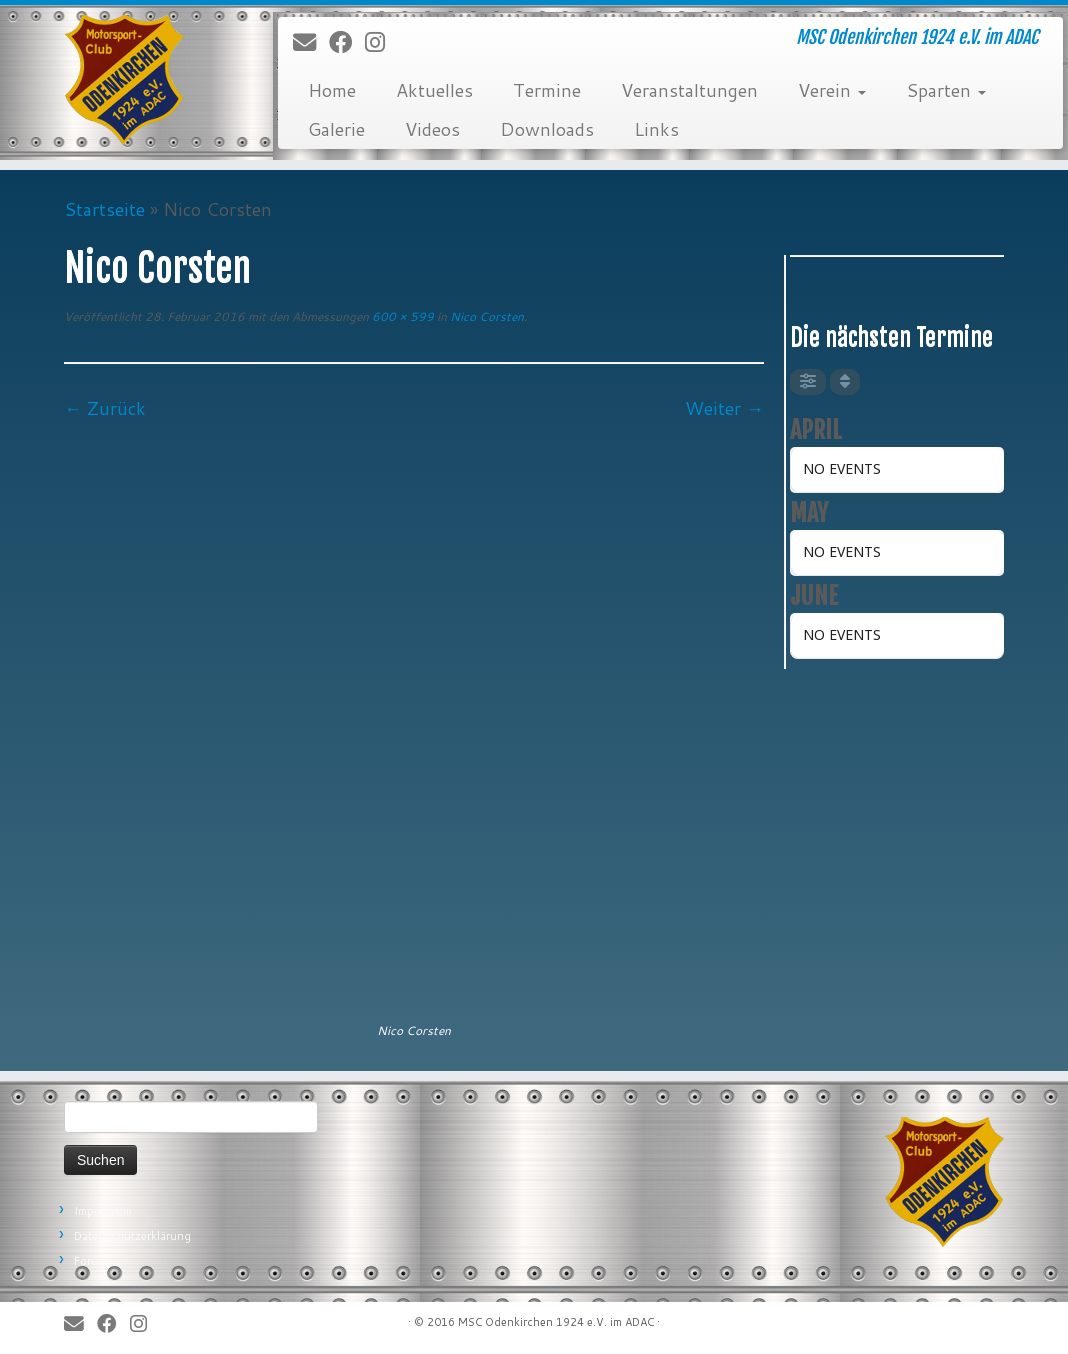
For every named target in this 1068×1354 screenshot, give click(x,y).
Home (332, 90)
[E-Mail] (311, 43)
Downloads (547, 129)
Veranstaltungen (689, 90)
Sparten (946, 90)
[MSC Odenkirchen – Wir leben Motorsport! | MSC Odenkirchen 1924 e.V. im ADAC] (125, 80)
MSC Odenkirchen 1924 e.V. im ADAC (556, 1322)
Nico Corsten (485, 316)
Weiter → (724, 408)
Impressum (103, 1211)
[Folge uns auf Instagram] (381, 43)
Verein (832, 90)
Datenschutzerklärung (132, 1236)
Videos (432, 129)
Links (656, 129)
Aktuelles (434, 90)
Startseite (104, 209)
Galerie (336, 129)
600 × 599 (401, 316)
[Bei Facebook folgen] (347, 43)
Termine (547, 90)
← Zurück (105, 408)
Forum (90, 1261)
